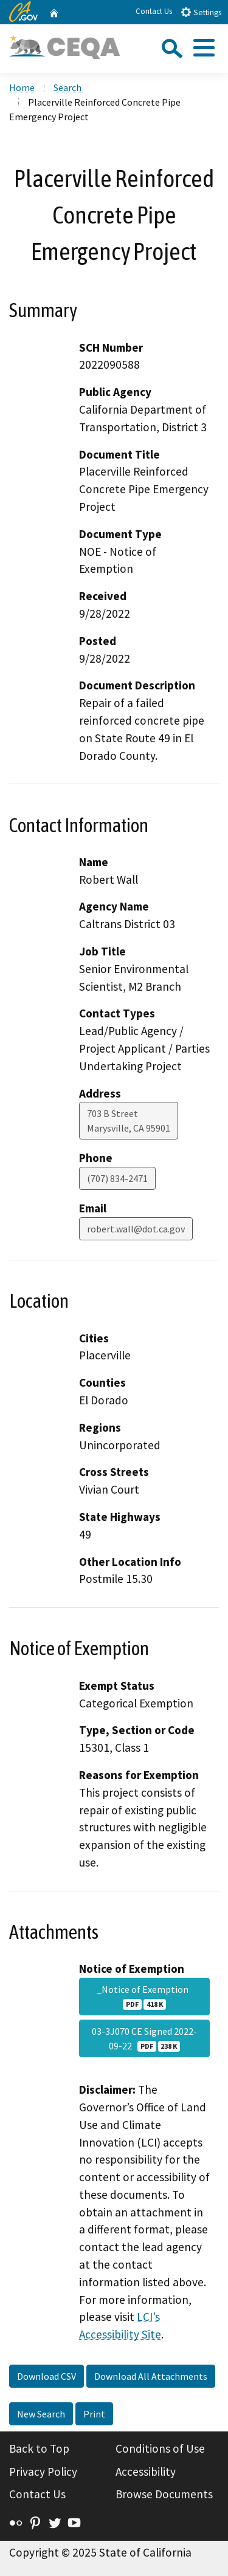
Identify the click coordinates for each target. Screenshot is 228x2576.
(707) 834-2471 (117, 1178)
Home (22, 87)
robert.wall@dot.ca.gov (136, 1229)
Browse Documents (164, 2494)
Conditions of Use (160, 2448)
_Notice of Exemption (144, 1996)
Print (94, 2414)
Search (67, 87)
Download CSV (46, 2376)
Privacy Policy (43, 2471)
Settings (201, 12)
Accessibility (146, 2471)
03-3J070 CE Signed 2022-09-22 (144, 2038)
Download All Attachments (150, 2376)
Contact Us (154, 11)
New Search (41, 2414)
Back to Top (39, 2448)
